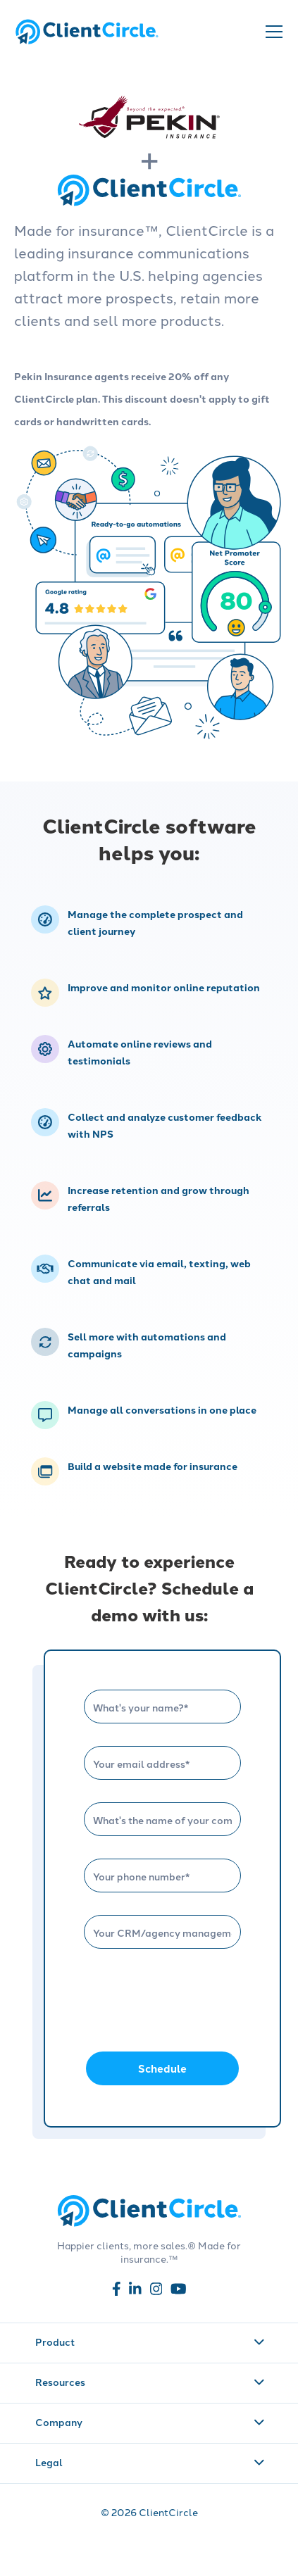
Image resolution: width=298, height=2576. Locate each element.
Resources (150, 2382)
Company (150, 2422)
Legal (150, 2462)
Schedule (162, 2068)
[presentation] (191, 1998)
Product (150, 2342)
